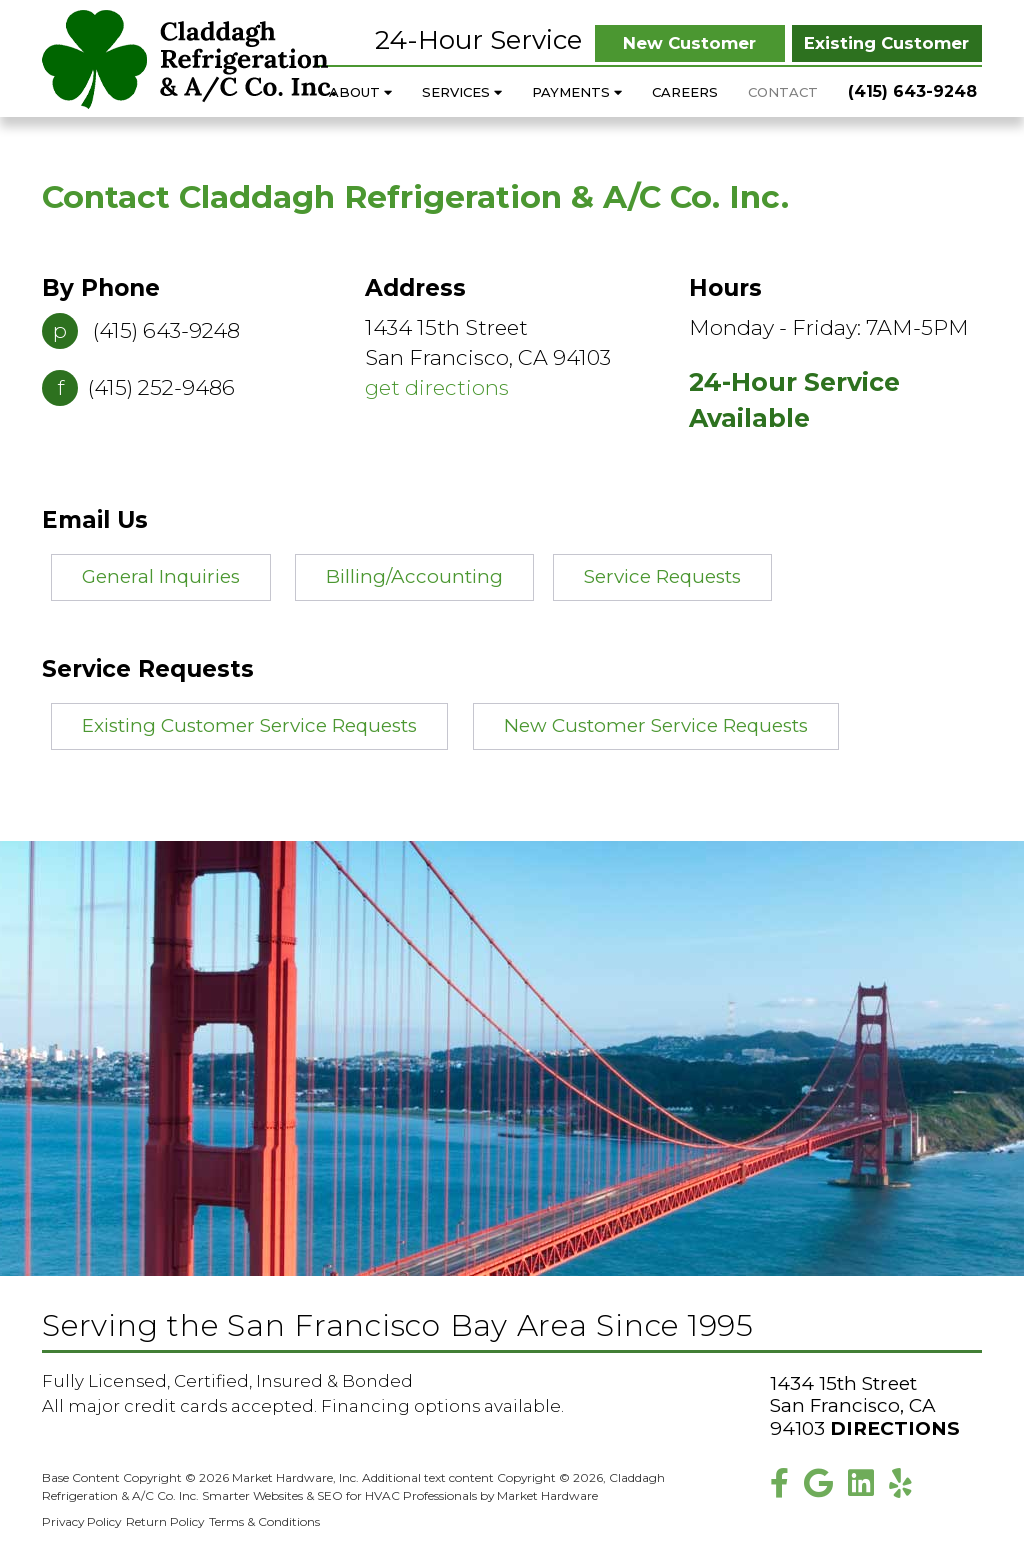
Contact (783, 92)
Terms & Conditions (264, 1521)
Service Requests (662, 576)
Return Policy (165, 1521)
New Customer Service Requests (656, 725)
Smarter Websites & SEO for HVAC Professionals (339, 1495)
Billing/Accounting (414, 576)
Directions (895, 1428)
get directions (437, 387)
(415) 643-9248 (912, 91)
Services (462, 92)
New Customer (689, 43)
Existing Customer (886, 43)
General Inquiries (161, 576)
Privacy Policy (81, 1521)
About (360, 92)
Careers (685, 92)
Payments (577, 92)
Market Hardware (547, 1495)
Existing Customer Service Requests (249, 725)
